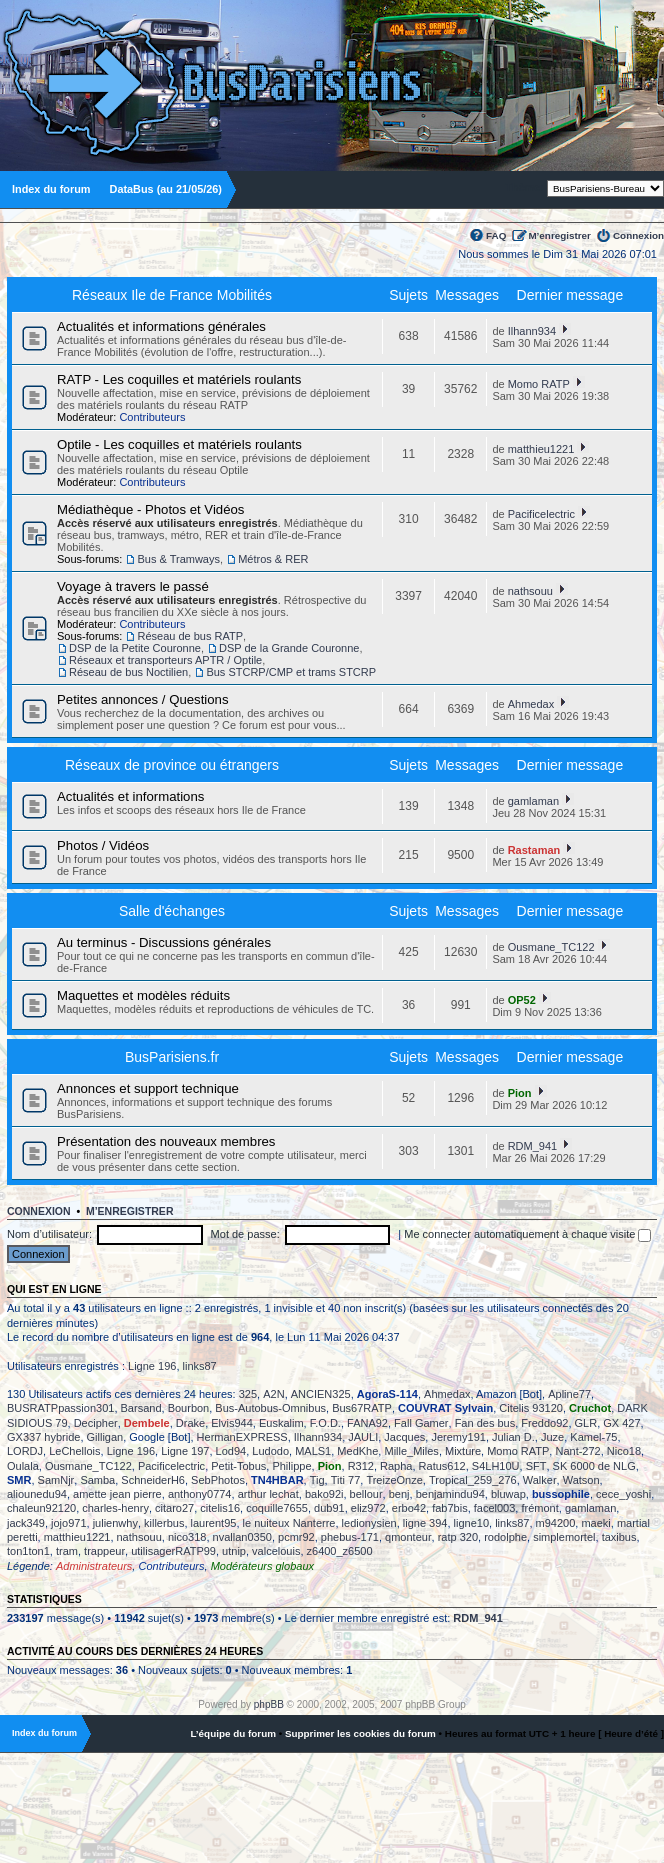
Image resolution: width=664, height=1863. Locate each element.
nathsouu (530, 591)
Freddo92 (544, 1423)
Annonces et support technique (148, 1088)
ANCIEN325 (321, 1394)
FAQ (496, 235)
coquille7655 (277, 1508)
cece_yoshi (623, 1494)
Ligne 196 (152, 1366)
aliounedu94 (37, 1494)
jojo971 (68, 1523)
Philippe (291, 1466)
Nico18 (624, 1451)
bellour (366, 1494)
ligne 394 (425, 1523)
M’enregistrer (559, 235)
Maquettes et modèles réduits (143, 995)
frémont (539, 1508)
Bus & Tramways (178, 559)
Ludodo (270, 1451)
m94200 (556, 1523)
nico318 (187, 1537)
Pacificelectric (541, 514)
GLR (586, 1423)
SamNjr (56, 1480)
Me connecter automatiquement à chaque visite (527, 1234)
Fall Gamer (421, 1423)
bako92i (324, 1494)
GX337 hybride (43, 1437)
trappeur (104, 1551)
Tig (317, 1480)
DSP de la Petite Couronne (135, 648)
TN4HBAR (277, 1480)
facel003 (495, 1508)
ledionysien (369, 1523)
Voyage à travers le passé (133, 586)
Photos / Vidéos (103, 845)
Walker (540, 1480)
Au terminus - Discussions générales (164, 942)
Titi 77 (346, 1480)
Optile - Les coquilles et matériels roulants (179, 444)
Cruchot (590, 1408)
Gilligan (105, 1437)
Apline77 (569, 1394)
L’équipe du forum (233, 1733)
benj (399, 1494)
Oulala (23, 1466)
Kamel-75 (593, 1437)
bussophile (561, 1494)
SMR (19, 1480)
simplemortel (564, 1537)
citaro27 (174, 1508)
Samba (97, 1480)
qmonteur (408, 1537)
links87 (200, 1366)
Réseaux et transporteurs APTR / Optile (165, 660)
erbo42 (409, 1508)
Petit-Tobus (238, 1466)
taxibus (619, 1537)
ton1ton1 (28, 1551)
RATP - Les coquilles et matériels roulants (179, 379)
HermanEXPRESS (242, 1437)
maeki (595, 1523)
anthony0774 (200, 1494)
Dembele (147, 1423)
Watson (581, 1480)
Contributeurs (152, 417)
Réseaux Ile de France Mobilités (172, 295)
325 (248, 1394)
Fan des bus (485, 1423)
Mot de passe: (245, 1234)
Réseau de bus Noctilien (128, 672)
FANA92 (367, 1423)
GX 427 (621, 1423)
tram (67, 1551)
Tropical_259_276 (473, 1480)
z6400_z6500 (340, 1551)
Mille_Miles (411, 1451)
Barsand (141, 1408)
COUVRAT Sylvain (445, 1408)
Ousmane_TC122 (551, 947)
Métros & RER (273, 559)
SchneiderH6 (153, 1480)
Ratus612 (442, 1466)
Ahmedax (531, 704)
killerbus (164, 1523)
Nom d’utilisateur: (49, 1234)
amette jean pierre (117, 1494)
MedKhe (357, 1451)
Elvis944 (232, 1423)
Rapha (396, 1466)
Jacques (404, 1437)
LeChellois (74, 1451)
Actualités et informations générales (161, 326)
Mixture (463, 1451)
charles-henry (115, 1508)
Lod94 (231, 1451)
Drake (190, 1423)
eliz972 (368, 1508)
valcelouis (276, 1551)
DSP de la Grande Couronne (289, 648)
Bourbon (189, 1408)
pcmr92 (296, 1537)
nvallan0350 (242, 1537)
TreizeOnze (394, 1480)
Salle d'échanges (172, 911)
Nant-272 (577, 1451)
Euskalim (281, 1423)
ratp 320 (458, 1537)
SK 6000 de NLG (594, 1466)
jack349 (26, 1523)
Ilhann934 (532, 331)
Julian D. (513, 1437)
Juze (552, 1437)
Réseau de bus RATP (190, 636)
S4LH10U (496, 1466)
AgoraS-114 (387, 1394)
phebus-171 (350, 1537)
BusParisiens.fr (172, 1057)
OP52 (522, 1000)
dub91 (329, 1508)
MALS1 (313, 1451)
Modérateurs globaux (262, 1566)
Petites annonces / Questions (143, 699)
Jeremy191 (458, 1437)
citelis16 (220, 1508)
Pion (520, 1093)
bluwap (508, 1494)
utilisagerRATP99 (173, 1551)
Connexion (638, 235)
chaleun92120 (41, 1508)
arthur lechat (268, 1494)
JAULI (363, 1437)
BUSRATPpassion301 (60, 1408)
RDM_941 (533, 1146)
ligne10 (471, 1523)
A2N (273, 1394)
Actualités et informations (130, 796)
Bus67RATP (362, 1408)
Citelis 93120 (531, 1408)
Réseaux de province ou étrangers (172, 765)
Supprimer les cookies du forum (360, 1733)
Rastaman (534, 850)
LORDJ (25, 1451)
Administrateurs (94, 1566)
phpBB (269, 1704)
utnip (234, 1551)
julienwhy (115, 1523)
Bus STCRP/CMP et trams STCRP (291, 672)
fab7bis (449, 1508)
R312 (361, 1466)
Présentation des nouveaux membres (166, 1141)
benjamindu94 (450, 1494)
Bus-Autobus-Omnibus (270, 1408)
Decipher (96, 1423)
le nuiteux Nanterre (289, 1523)
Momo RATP (539, 384)
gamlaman (533, 801)
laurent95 (214, 1523)
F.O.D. (325, 1423)
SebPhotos (218, 1480)
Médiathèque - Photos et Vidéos (150, 509)
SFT (536, 1466)
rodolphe (505, 1537)
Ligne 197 (185, 1451)
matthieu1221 (541, 449)
